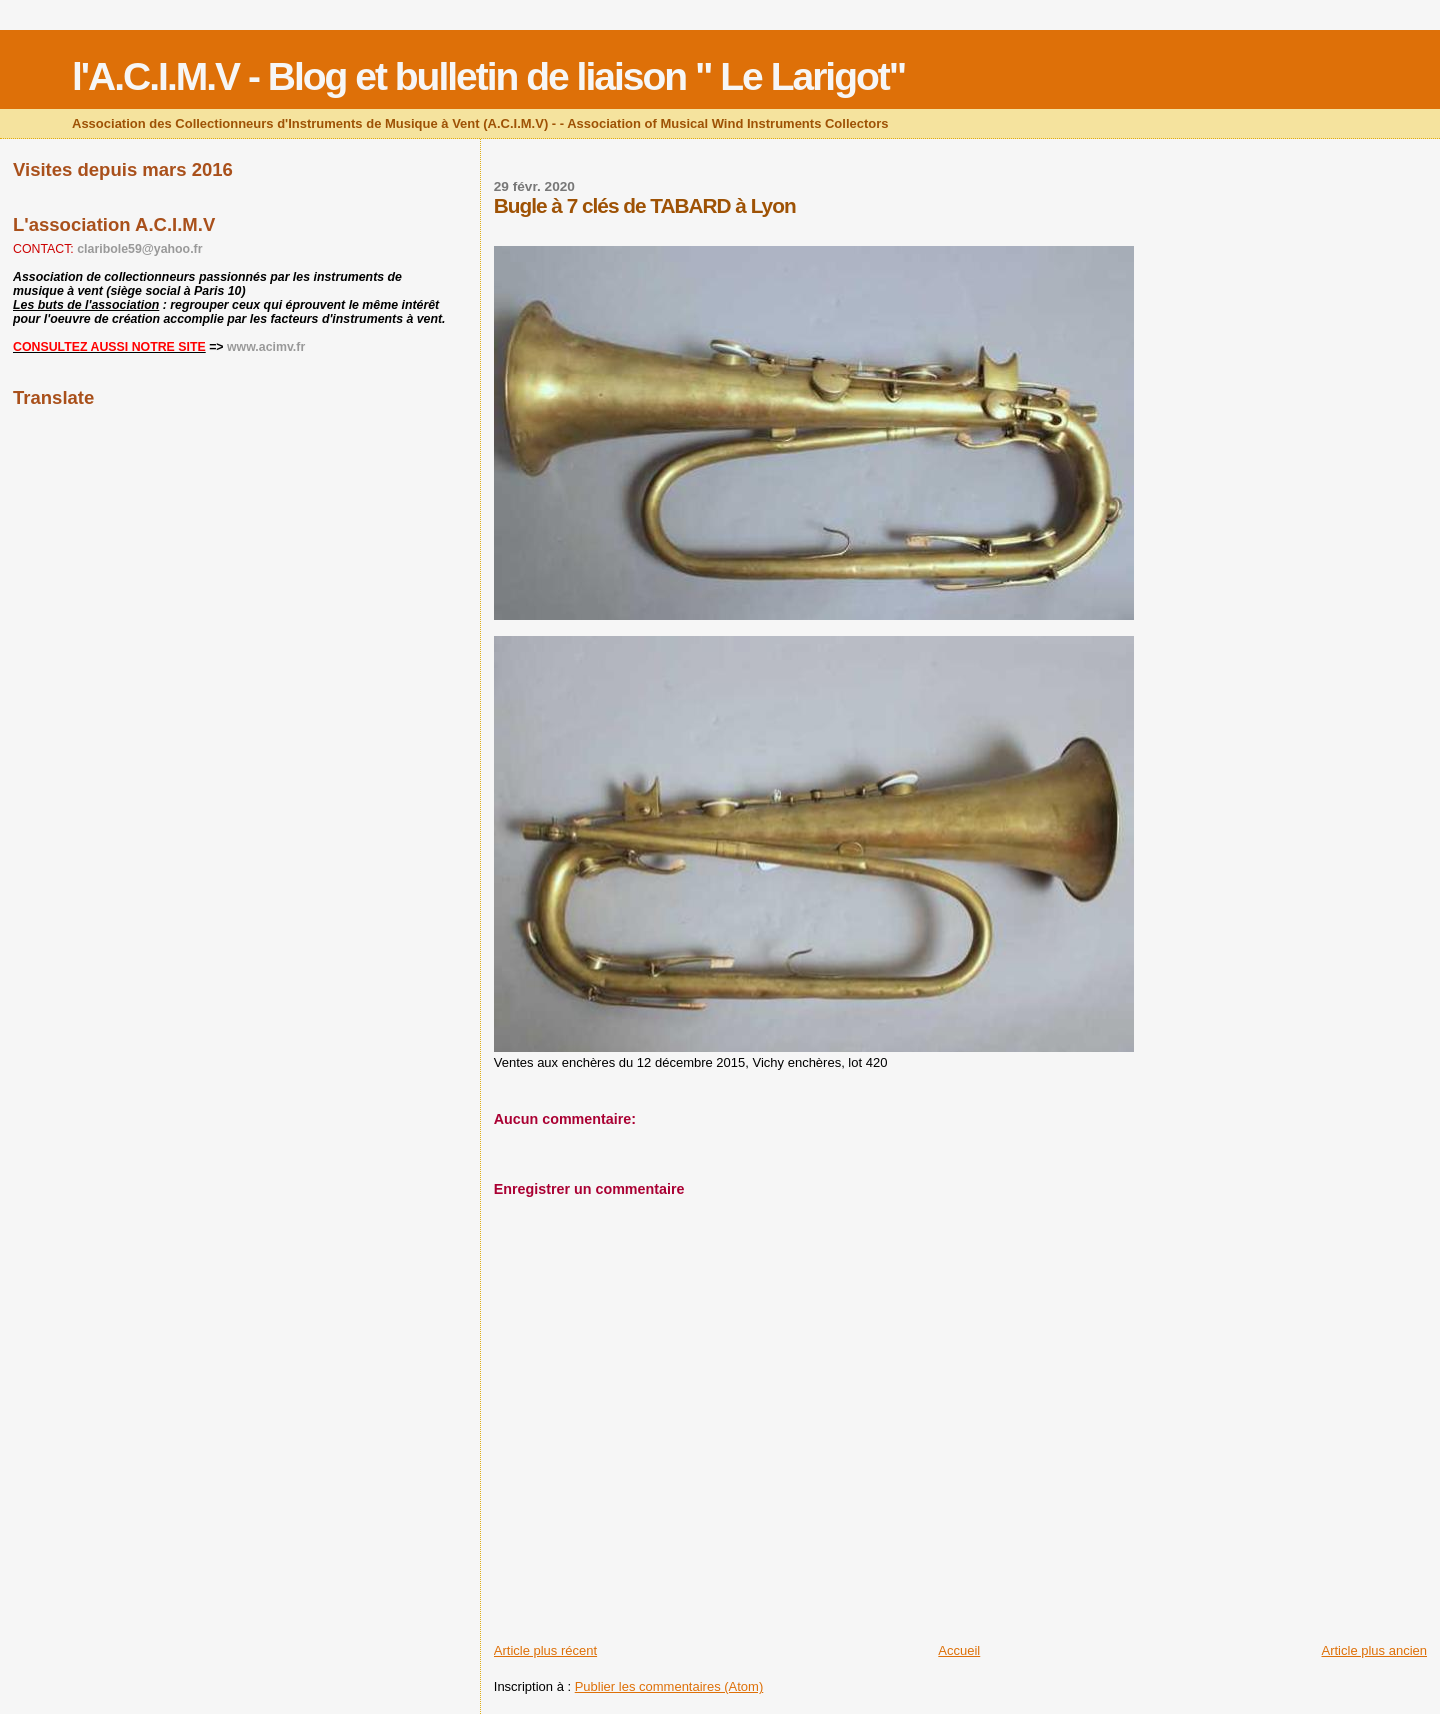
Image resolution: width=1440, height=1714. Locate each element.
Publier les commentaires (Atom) (669, 1686)
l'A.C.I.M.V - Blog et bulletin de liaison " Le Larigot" (488, 76)
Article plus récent (545, 1650)
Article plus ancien (1375, 1650)
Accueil (959, 1650)
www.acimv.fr (266, 347)
